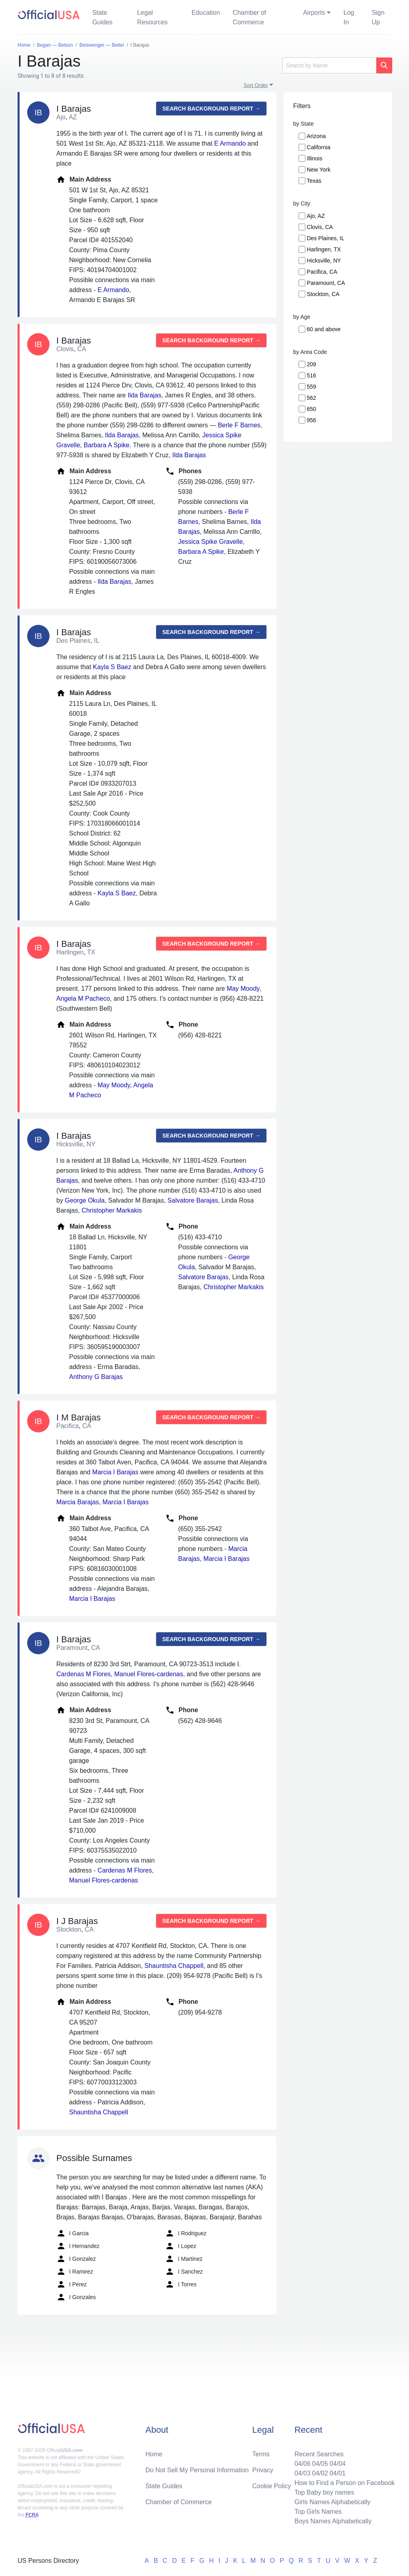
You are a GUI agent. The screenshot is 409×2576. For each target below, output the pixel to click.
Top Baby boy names (324, 2492)
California (318, 147)
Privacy (262, 2470)
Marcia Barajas (77, 1502)
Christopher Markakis (111, 1210)
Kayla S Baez (112, 667)
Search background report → (211, 108)
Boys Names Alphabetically (332, 2521)
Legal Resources (152, 17)
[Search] (329, 65)
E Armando (230, 143)
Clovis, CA (320, 227)
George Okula (85, 1200)
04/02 (320, 2473)
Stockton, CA (323, 294)
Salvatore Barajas (192, 1200)
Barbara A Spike (106, 445)
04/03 (302, 2473)
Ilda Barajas (144, 395)
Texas (314, 180)
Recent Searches (318, 2454)
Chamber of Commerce (249, 17)
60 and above (324, 329)
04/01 (337, 2473)
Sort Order (256, 85)
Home (154, 2454)
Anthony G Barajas (96, 1376)
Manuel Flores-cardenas (148, 1674)
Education (205, 12)
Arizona (316, 136)
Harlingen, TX (324, 249)
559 (311, 386)
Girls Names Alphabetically (332, 2502)
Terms (261, 2454)
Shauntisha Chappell (174, 1965)
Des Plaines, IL (325, 238)
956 (311, 420)
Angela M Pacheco (83, 998)
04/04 (337, 2463)
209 (311, 364)
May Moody (243, 988)
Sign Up (378, 17)
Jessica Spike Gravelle (210, 541)
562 (311, 397)
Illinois (314, 158)
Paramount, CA (326, 282)
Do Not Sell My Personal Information (197, 2470)
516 (311, 375)
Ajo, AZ (316, 215)
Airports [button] (314, 12)
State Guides (102, 17)
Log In (348, 17)
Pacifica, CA (322, 271)
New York (318, 169)
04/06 (302, 2463)
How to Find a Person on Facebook (344, 2482)
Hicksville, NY (324, 260)
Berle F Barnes (239, 425)
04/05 (320, 2463)
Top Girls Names (317, 2511)
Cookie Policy (271, 2486)
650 (311, 409)
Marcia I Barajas (115, 1472)
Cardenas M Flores (83, 1674)
